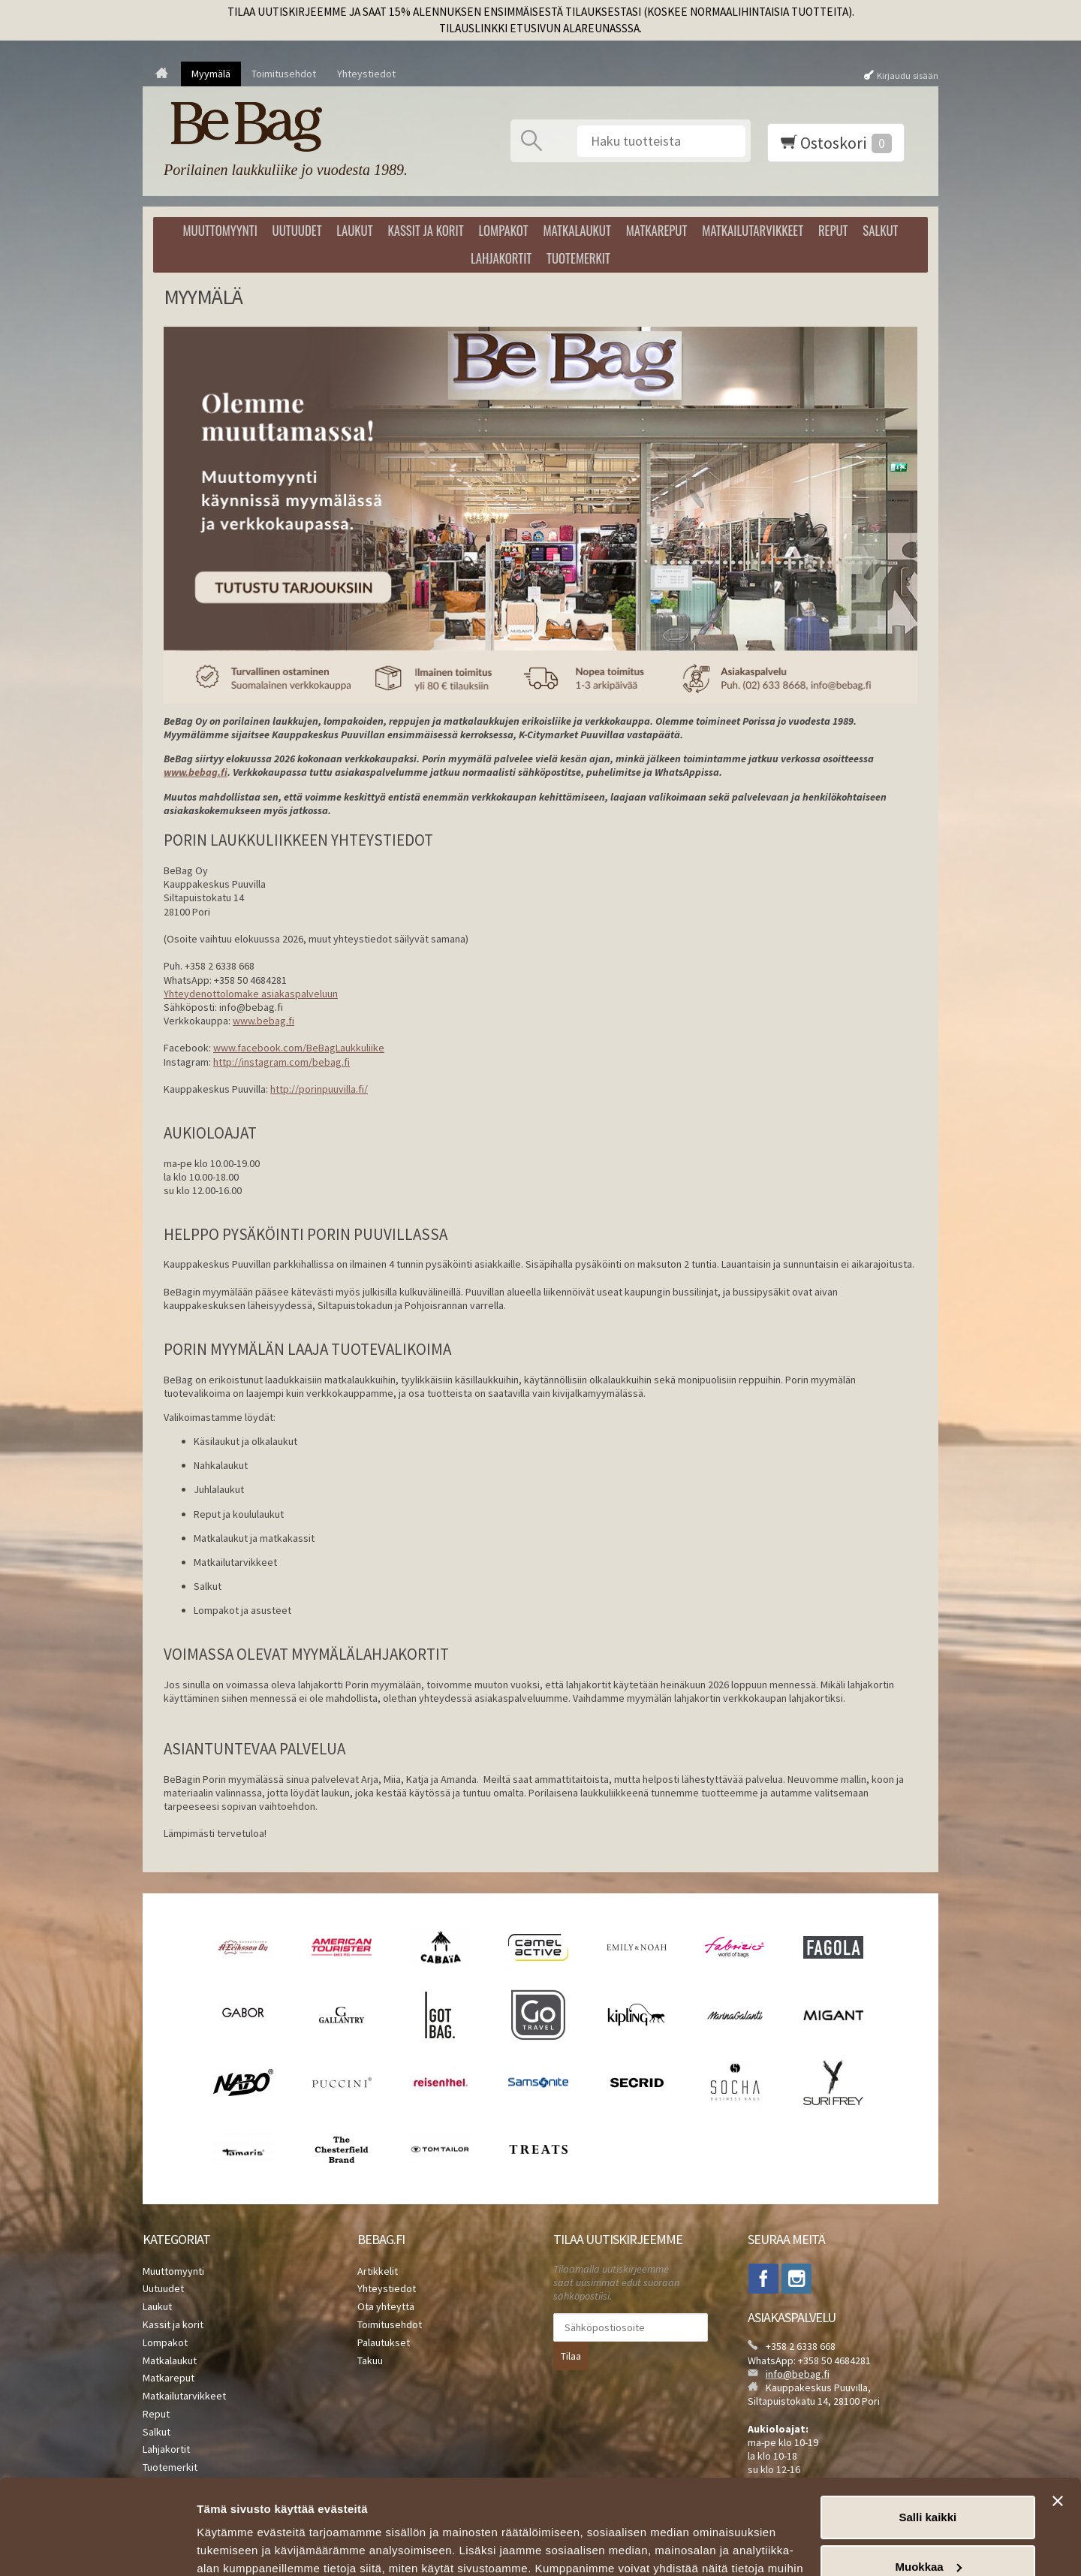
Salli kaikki (928, 2436)
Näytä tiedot (229, 2546)
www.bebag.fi (263, 1020)
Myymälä (210, 73)
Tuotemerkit (578, 258)
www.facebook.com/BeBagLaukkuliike (298, 1047)
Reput (833, 230)
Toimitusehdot (283, 73)
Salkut (880, 230)
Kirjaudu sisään (907, 74)
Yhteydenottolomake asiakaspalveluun (251, 993)
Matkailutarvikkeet (752, 230)
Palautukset (383, 2342)
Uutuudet (297, 230)
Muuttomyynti (220, 230)
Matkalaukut (576, 230)
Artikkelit (377, 2271)
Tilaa (571, 2356)
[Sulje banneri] (1057, 2420)
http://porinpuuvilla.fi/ (319, 1089)
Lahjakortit (501, 258)
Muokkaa (929, 2484)
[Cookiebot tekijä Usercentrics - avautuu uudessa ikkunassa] (97, 2546)
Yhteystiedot (366, 73)
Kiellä (928, 2534)
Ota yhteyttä (385, 2306)
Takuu (370, 2360)
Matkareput (657, 230)
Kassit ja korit (425, 230)
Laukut (354, 230)
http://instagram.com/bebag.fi (281, 1062)
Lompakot (503, 230)
